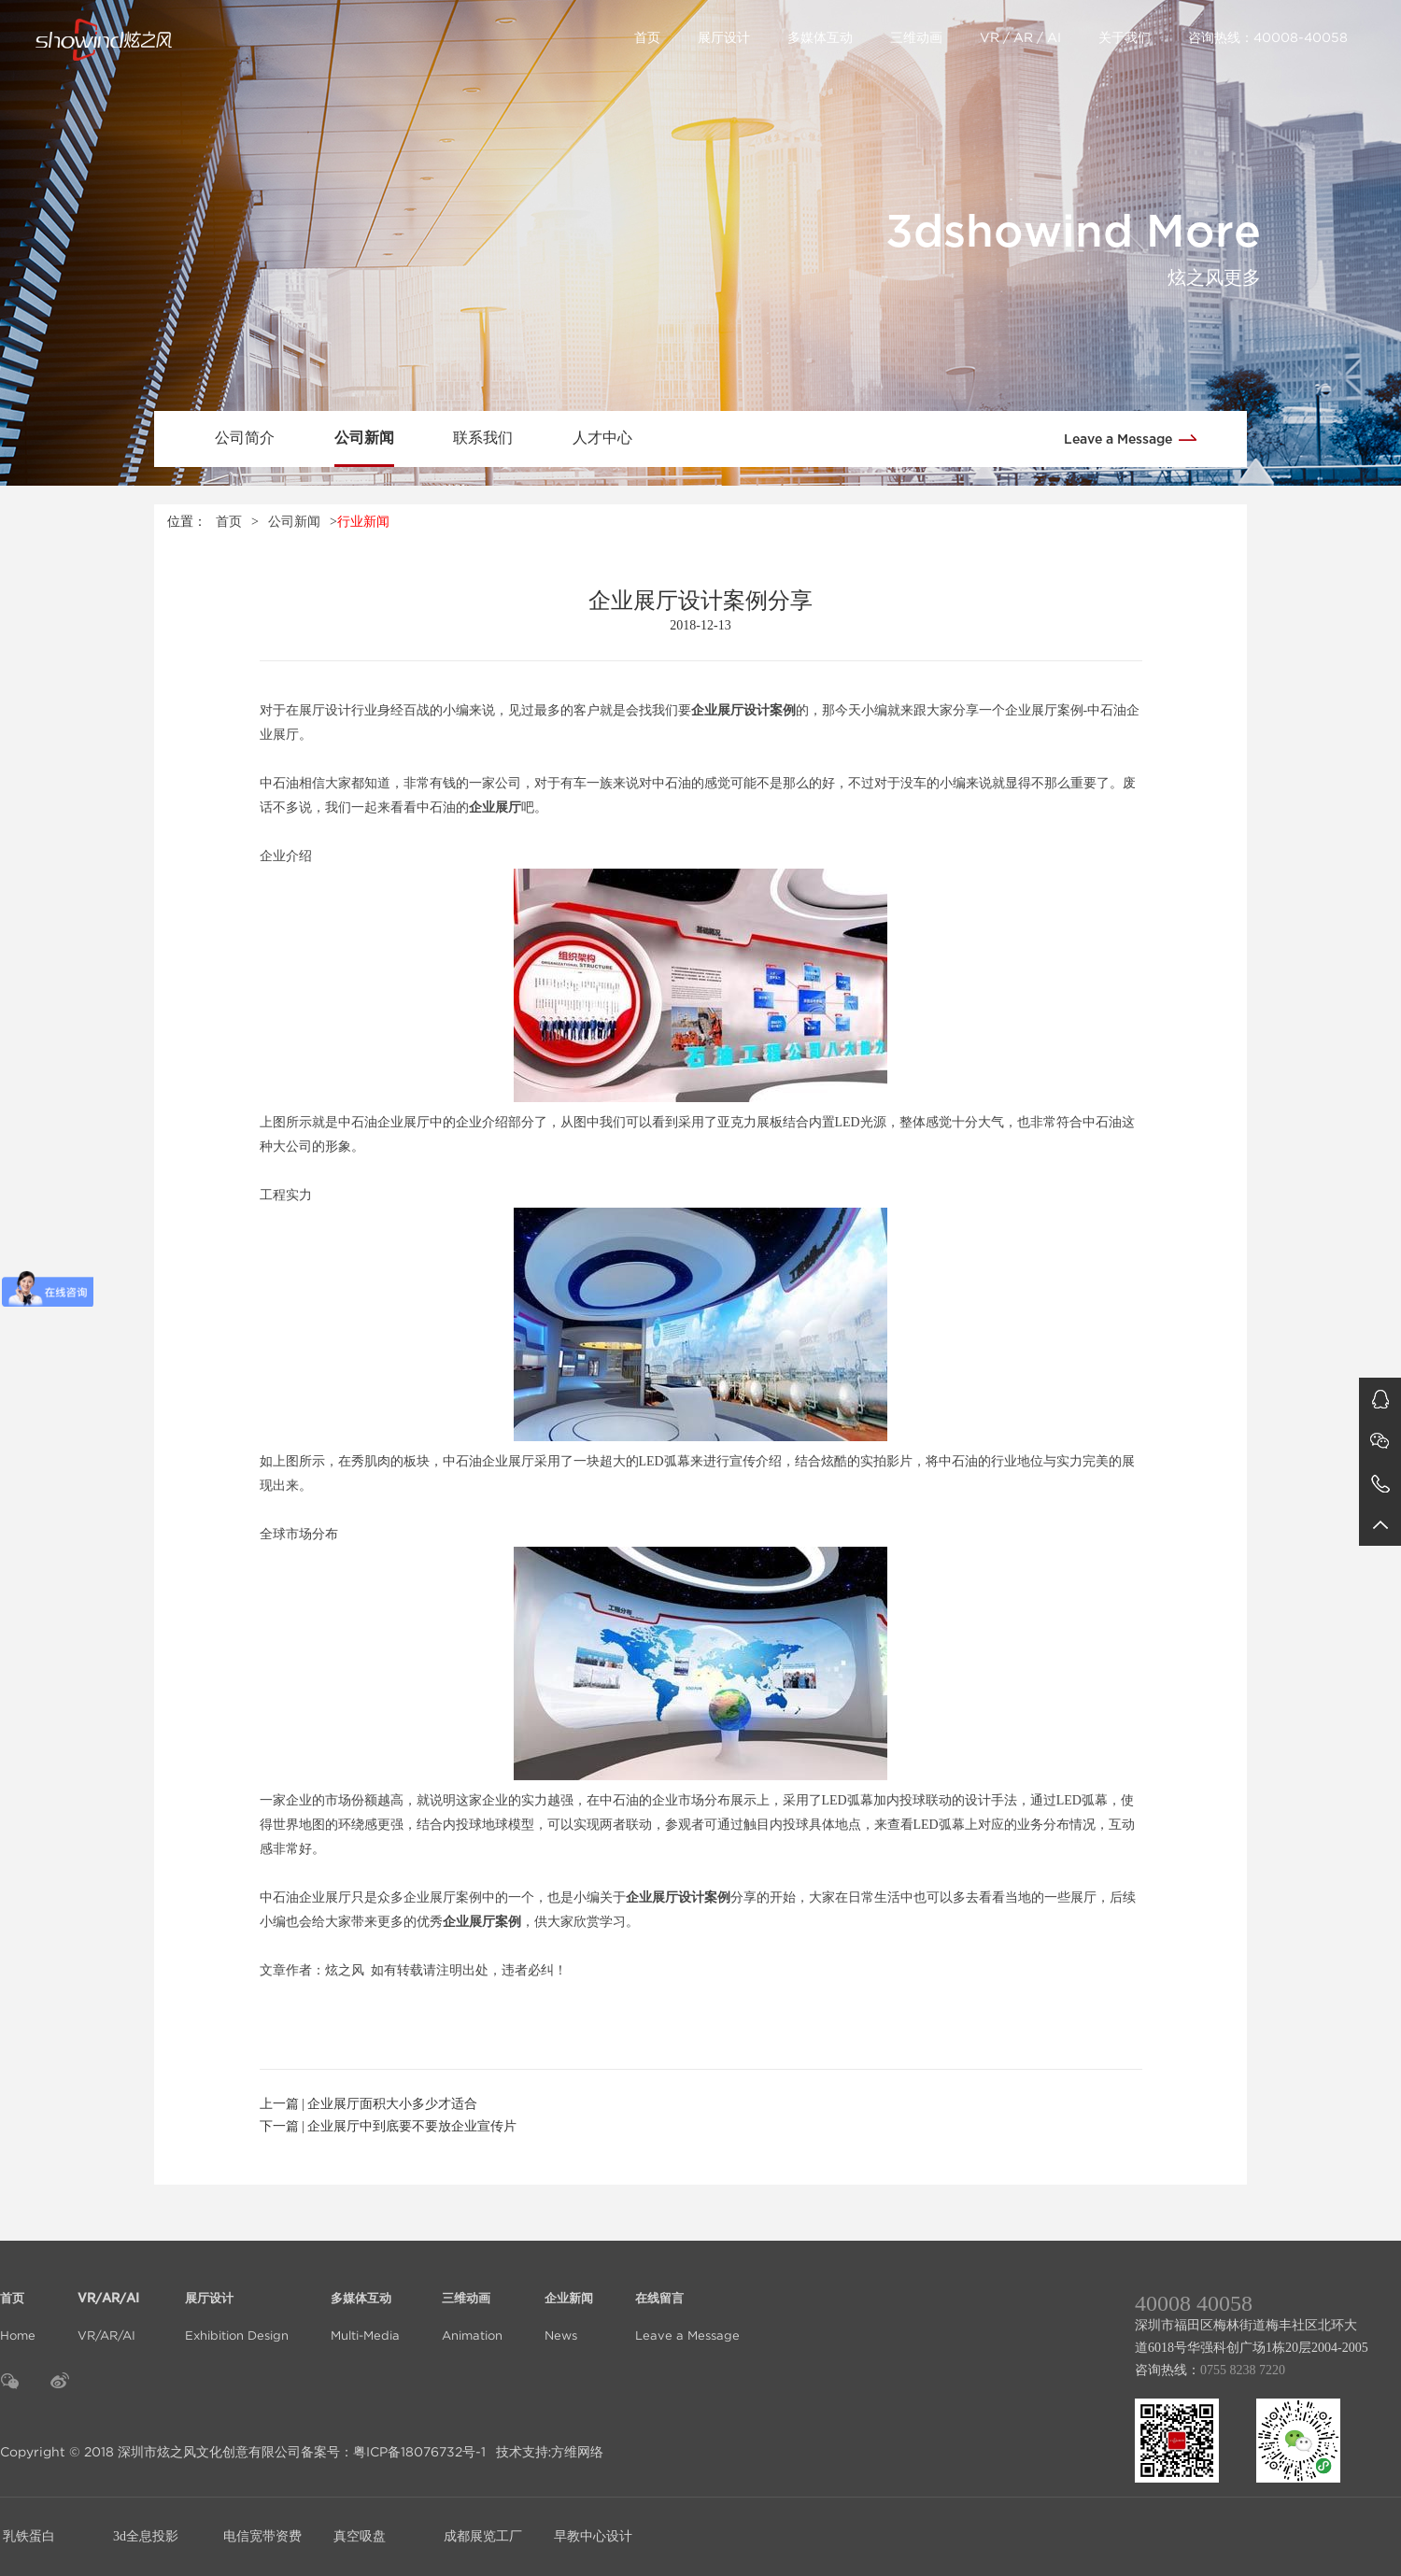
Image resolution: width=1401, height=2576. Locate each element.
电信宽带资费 (262, 2536)
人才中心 (602, 438)
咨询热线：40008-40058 (1268, 37)
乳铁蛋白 (29, 2536)
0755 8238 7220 (1242, 2370)
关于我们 (1124, 37)
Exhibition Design (237, 2305)
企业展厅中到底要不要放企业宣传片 (412, 2126)
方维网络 (577, 2451)
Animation (472, 2305)
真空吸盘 (359, 2536)
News (569, 2305)
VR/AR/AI (110, 2305)
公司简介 (245, 438)
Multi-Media (365, 2305)
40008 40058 (1193, 2303)
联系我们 (483, 438)
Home (17, 2305)
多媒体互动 (820, 37)
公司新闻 (364, 438)
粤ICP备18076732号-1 (419, 2451)
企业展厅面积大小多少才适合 (392, 2104)
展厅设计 (724, 37)
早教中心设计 (593, 2536)
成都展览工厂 (483, 2536)
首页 (647, 37)
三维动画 (916, 37)
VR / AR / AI (1020, 37)
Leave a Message (1137, 438)
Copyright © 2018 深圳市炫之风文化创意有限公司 (150, 2451)
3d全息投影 (145, 2536)
